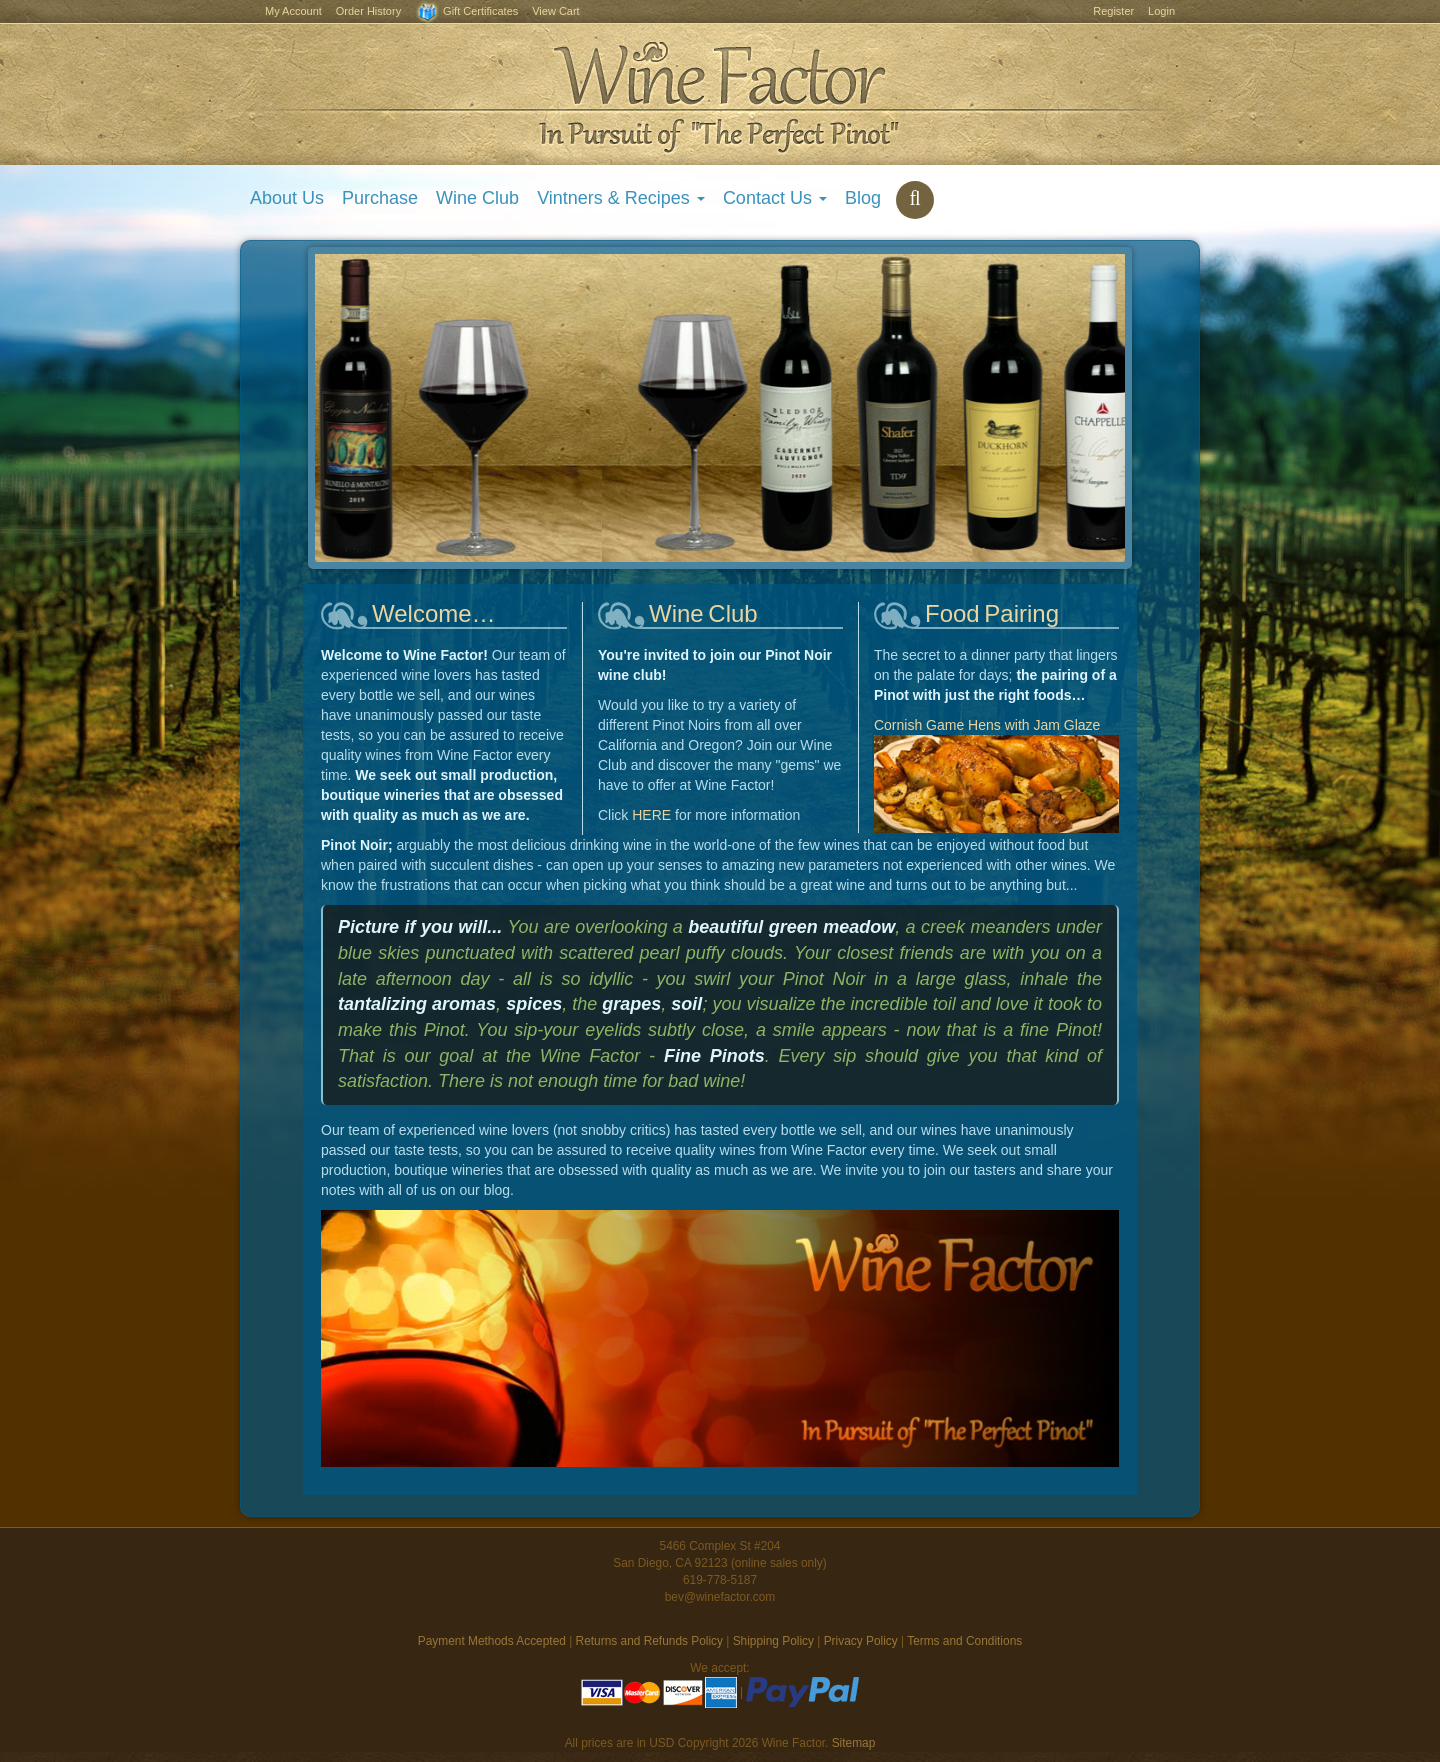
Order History (368, 11)
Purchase (380, 198)
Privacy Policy (861, 1641)
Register (1113, 11)
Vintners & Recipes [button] (621, 198)
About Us (287, 198)
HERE (651, 815)
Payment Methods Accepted (492, 1641)
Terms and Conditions (964, 1641)
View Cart (555, 11)
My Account (293, 11)
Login (1161, 11)
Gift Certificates (466, 12)
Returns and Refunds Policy (649, 1641)
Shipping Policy (773, 1641)
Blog (863, 198)
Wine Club (477, 198)
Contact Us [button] (775, 198)
